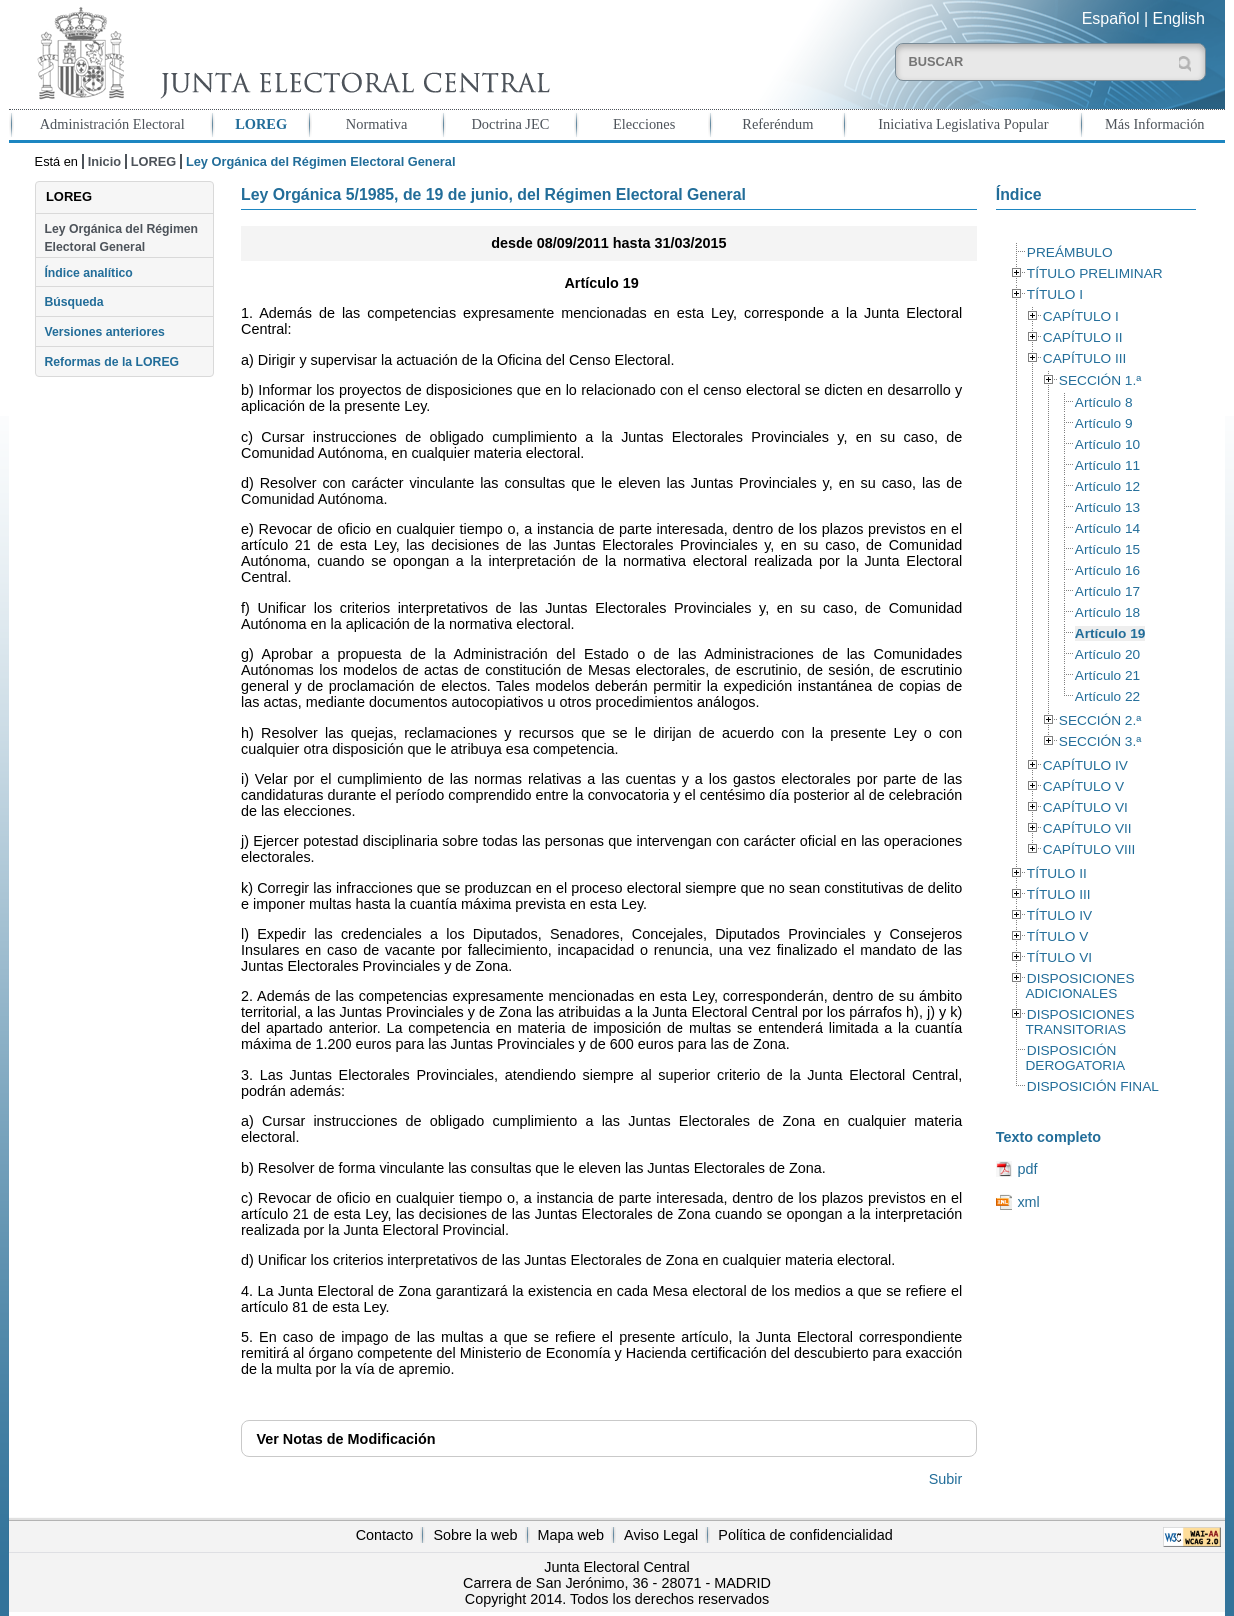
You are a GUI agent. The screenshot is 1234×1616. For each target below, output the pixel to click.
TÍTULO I (1055, 294)
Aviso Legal (661, 1535)
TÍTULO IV (1059, 915)
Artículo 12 (1107, 486)
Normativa (377, 124)
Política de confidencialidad (805, 1535)
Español (1111, 18)
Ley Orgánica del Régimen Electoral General (121, 238)
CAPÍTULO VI (1085, 807)
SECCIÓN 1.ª (1100, 380)
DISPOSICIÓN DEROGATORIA (1075, 1058)
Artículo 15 (1107, 549)
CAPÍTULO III (1084, 358)
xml (1028, 1202)
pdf (1027, 1169)
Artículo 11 (1107, 465)
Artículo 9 (1104, 423)
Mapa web (571, 1535)
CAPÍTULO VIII (1089, 849)
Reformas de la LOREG (111, 362)
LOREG (261, 124)
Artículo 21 (1107, 675)
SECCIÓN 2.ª (1100, 720)
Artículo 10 (1107, 444)
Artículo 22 (1107, 696)
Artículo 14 (1107, 528)
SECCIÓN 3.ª (1100, 741)
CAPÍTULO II (1083, 337)
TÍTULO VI (1059, 957)
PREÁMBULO (1070, 252)
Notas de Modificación (345, 1439)
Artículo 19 (1110, 633)
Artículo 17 (1107, 591)
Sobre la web (475, 1535)
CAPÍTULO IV (1085, 765)
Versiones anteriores (104, 332)
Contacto (385, 1535)
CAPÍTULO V (1083, 786)
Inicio (104, 161)
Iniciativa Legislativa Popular (963, 124)
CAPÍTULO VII (1087, 828)
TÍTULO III (1059, 894)
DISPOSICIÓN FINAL (1093, 1086)
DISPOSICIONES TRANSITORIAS (1079, 1022)
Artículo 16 (1107, 570)
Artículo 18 (1107, 612)
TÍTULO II (1057, 873)
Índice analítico (88, 273)
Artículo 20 (1107, 654)
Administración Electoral (112, 124)
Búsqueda (73, 302)
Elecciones (644, 124)
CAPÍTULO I (1081, 316)
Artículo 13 (1107, 507)
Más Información (1155, 124)
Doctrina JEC (510, 124)
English (1179, 18)
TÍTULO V (1057, 936)
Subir (946, 1479)
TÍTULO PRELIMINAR (1095, 273)
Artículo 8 (1104, 402)
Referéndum (777, 124)
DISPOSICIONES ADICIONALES (1079, 986)
